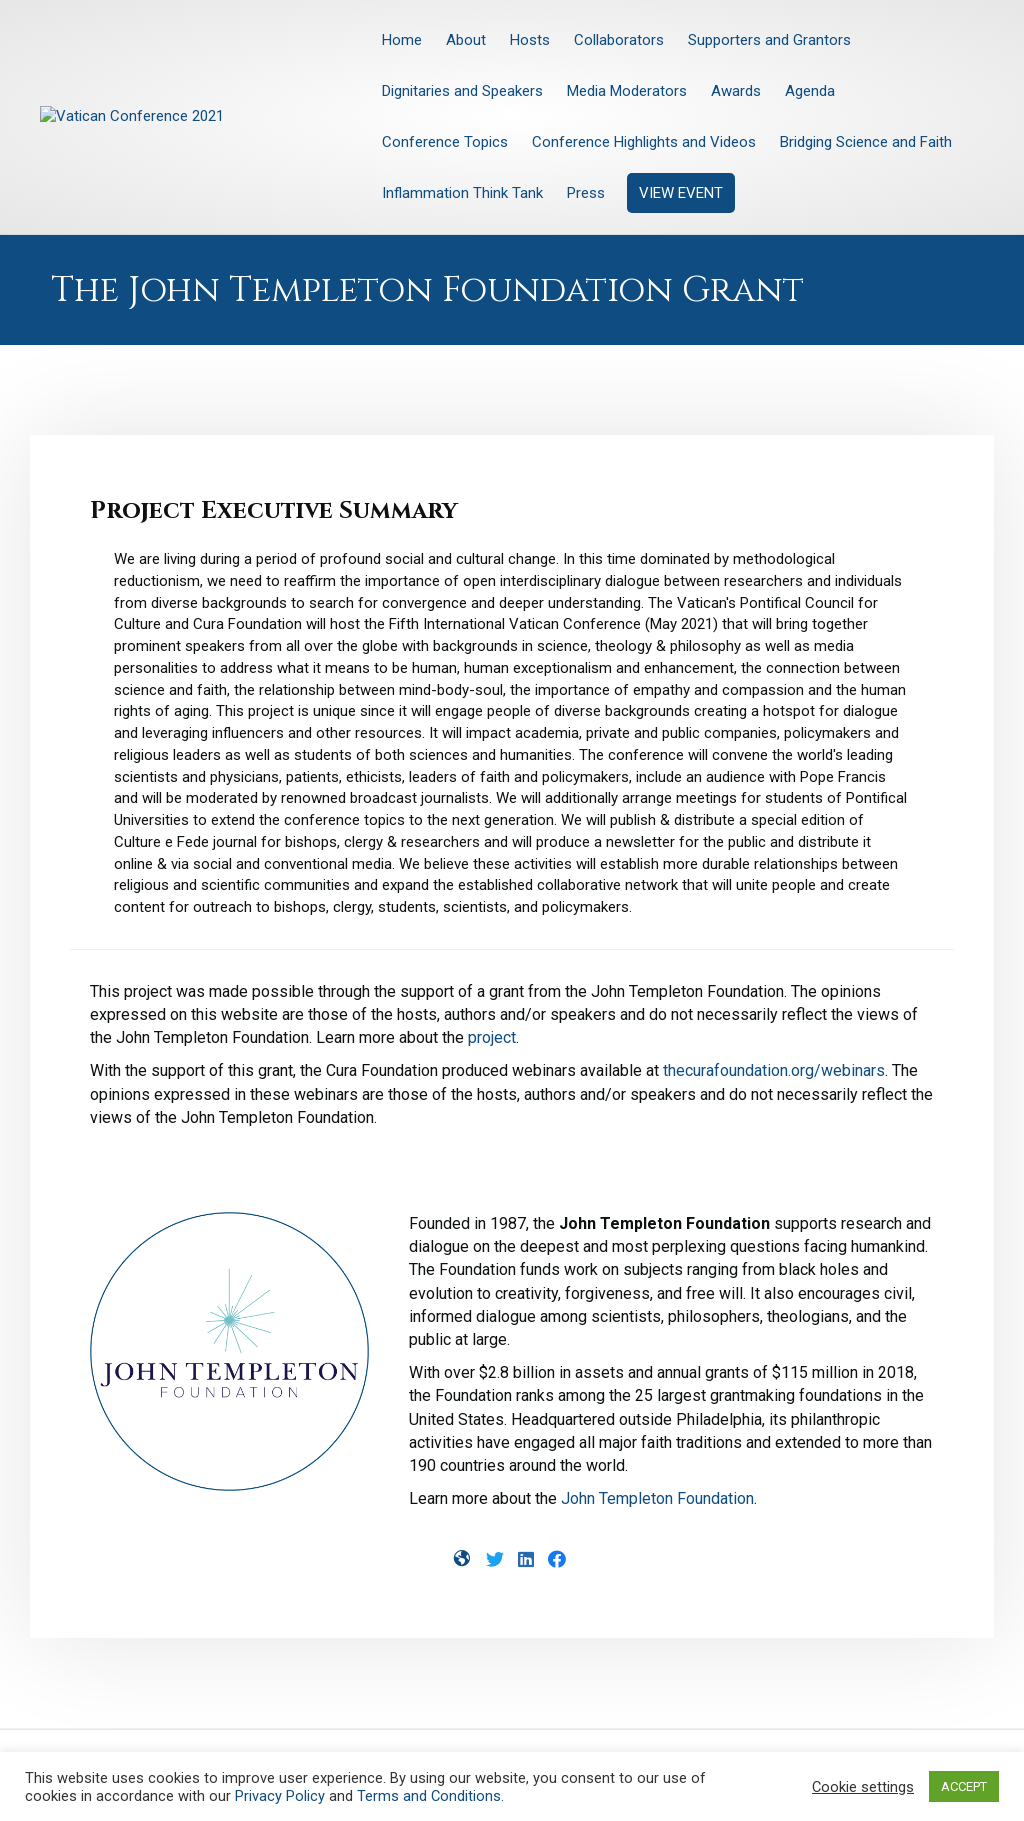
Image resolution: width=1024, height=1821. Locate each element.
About (466, 40)
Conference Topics (445, 142)
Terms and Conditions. (430, 1796)
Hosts (530, 40)
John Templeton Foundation (657, 1498)
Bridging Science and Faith (866, 142)
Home (402, 40)
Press (586, 193)
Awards (736, 91)
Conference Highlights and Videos (644, 142)
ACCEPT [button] (964, 1786)
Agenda (810, 91)
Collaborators (619, 40)
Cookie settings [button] (863, 1787)
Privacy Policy (280, 1796)
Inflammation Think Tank (462, 193)
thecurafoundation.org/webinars (774, 1070)
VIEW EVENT (681, 193)
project (492, 1037)
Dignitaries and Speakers (462, 91)
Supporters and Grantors (769, 40)
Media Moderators (627, 91)
